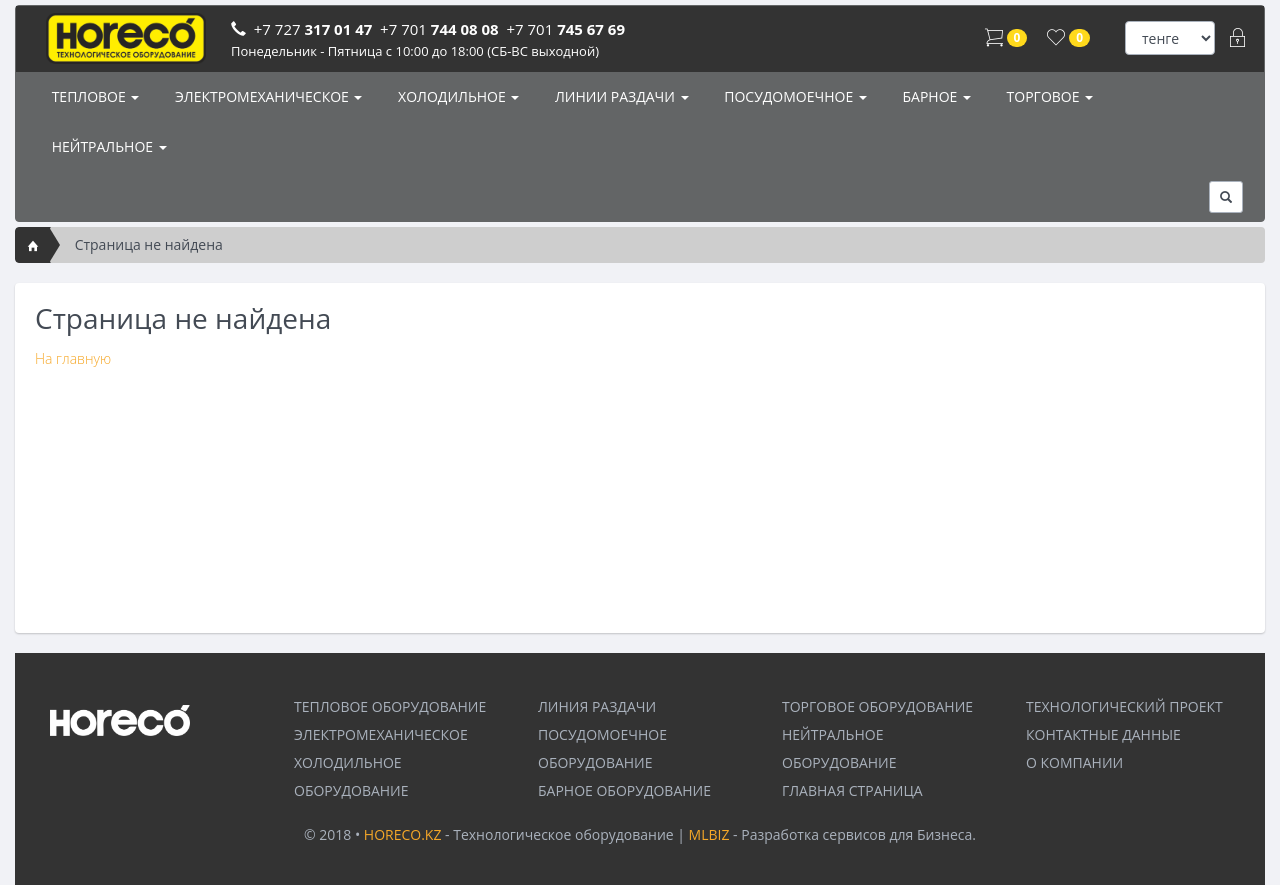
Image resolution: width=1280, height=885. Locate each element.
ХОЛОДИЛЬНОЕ (456, 96)
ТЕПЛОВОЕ (93, 96)
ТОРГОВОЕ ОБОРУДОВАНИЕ (877, 706)
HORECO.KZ (403, 834)
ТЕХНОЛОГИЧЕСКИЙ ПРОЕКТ (1124, 706)
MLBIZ (709, 834)
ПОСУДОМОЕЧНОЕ (794, 96)
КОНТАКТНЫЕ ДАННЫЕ (1103, 734)
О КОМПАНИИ (1074, 762)
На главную (73, 358)
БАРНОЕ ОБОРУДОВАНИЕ (624, 790)
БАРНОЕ (935, 96)
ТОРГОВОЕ (1048, 96)
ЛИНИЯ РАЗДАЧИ (597, 706)
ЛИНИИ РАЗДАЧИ (619, 96)
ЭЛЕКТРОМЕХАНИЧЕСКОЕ (266, 96)
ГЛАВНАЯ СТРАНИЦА (852, 790)
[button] (1226, 197)
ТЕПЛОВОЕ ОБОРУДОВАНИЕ (390, 706)
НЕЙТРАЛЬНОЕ (107, 146)
